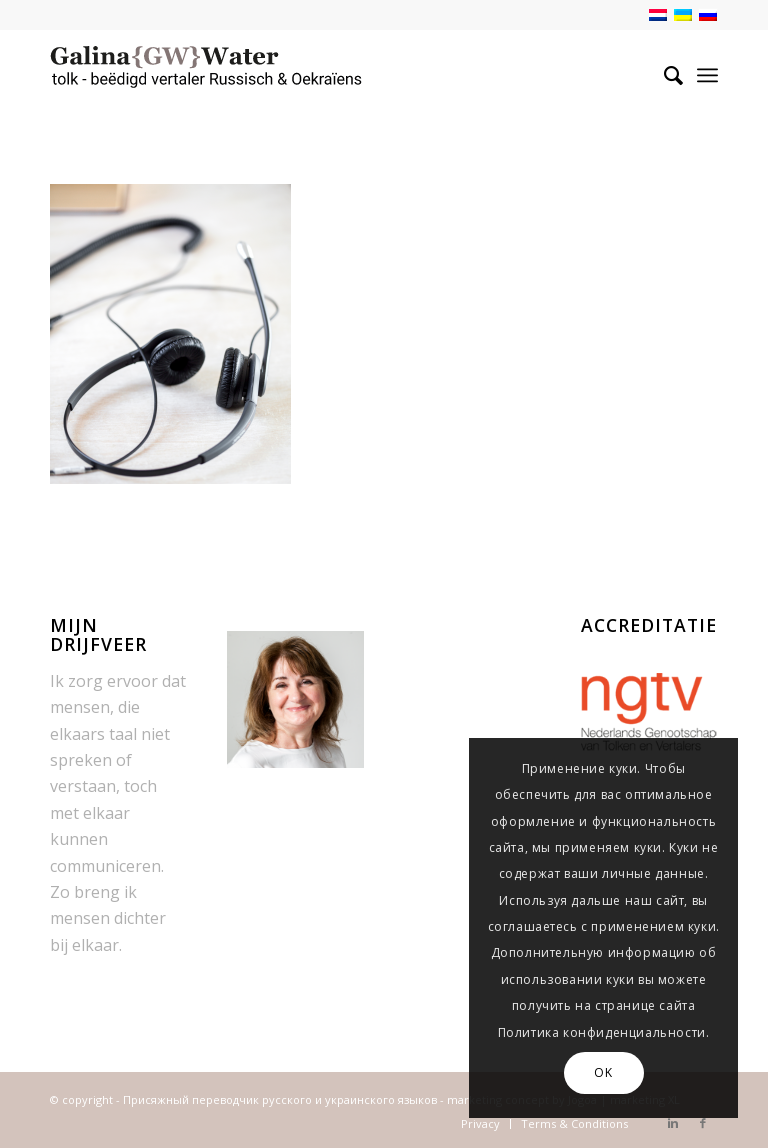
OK (603, 1072)
